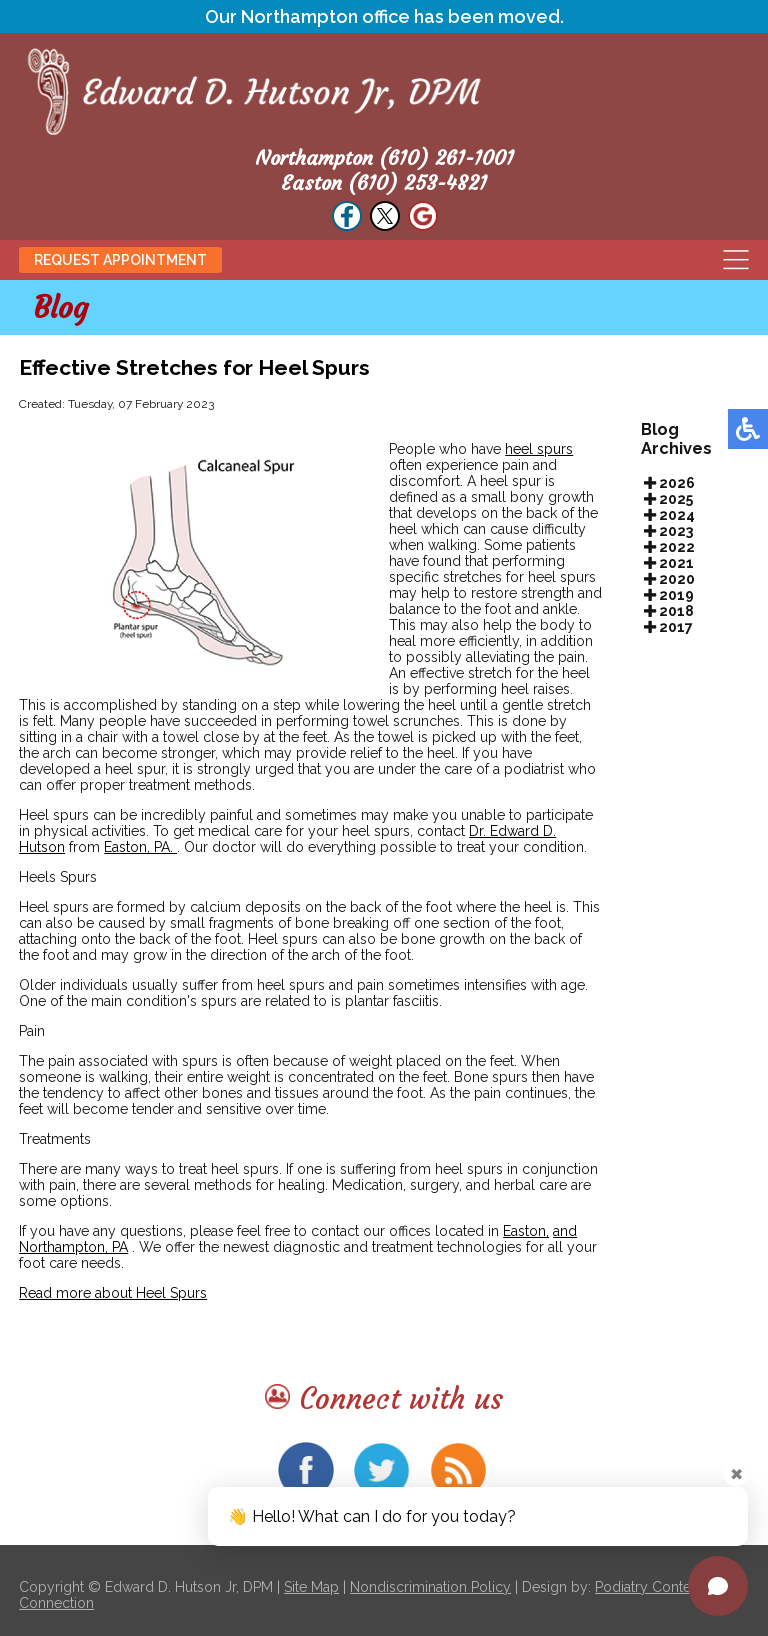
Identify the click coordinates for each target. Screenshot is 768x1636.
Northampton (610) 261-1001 (384, 157)
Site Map (311, 1587)
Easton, (526, 1231)
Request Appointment (120, 260)
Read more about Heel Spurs (113, 1293)
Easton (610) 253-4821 (384, 182)
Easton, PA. (140, 847)
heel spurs (539, 449)
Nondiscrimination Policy (430, 1587)
